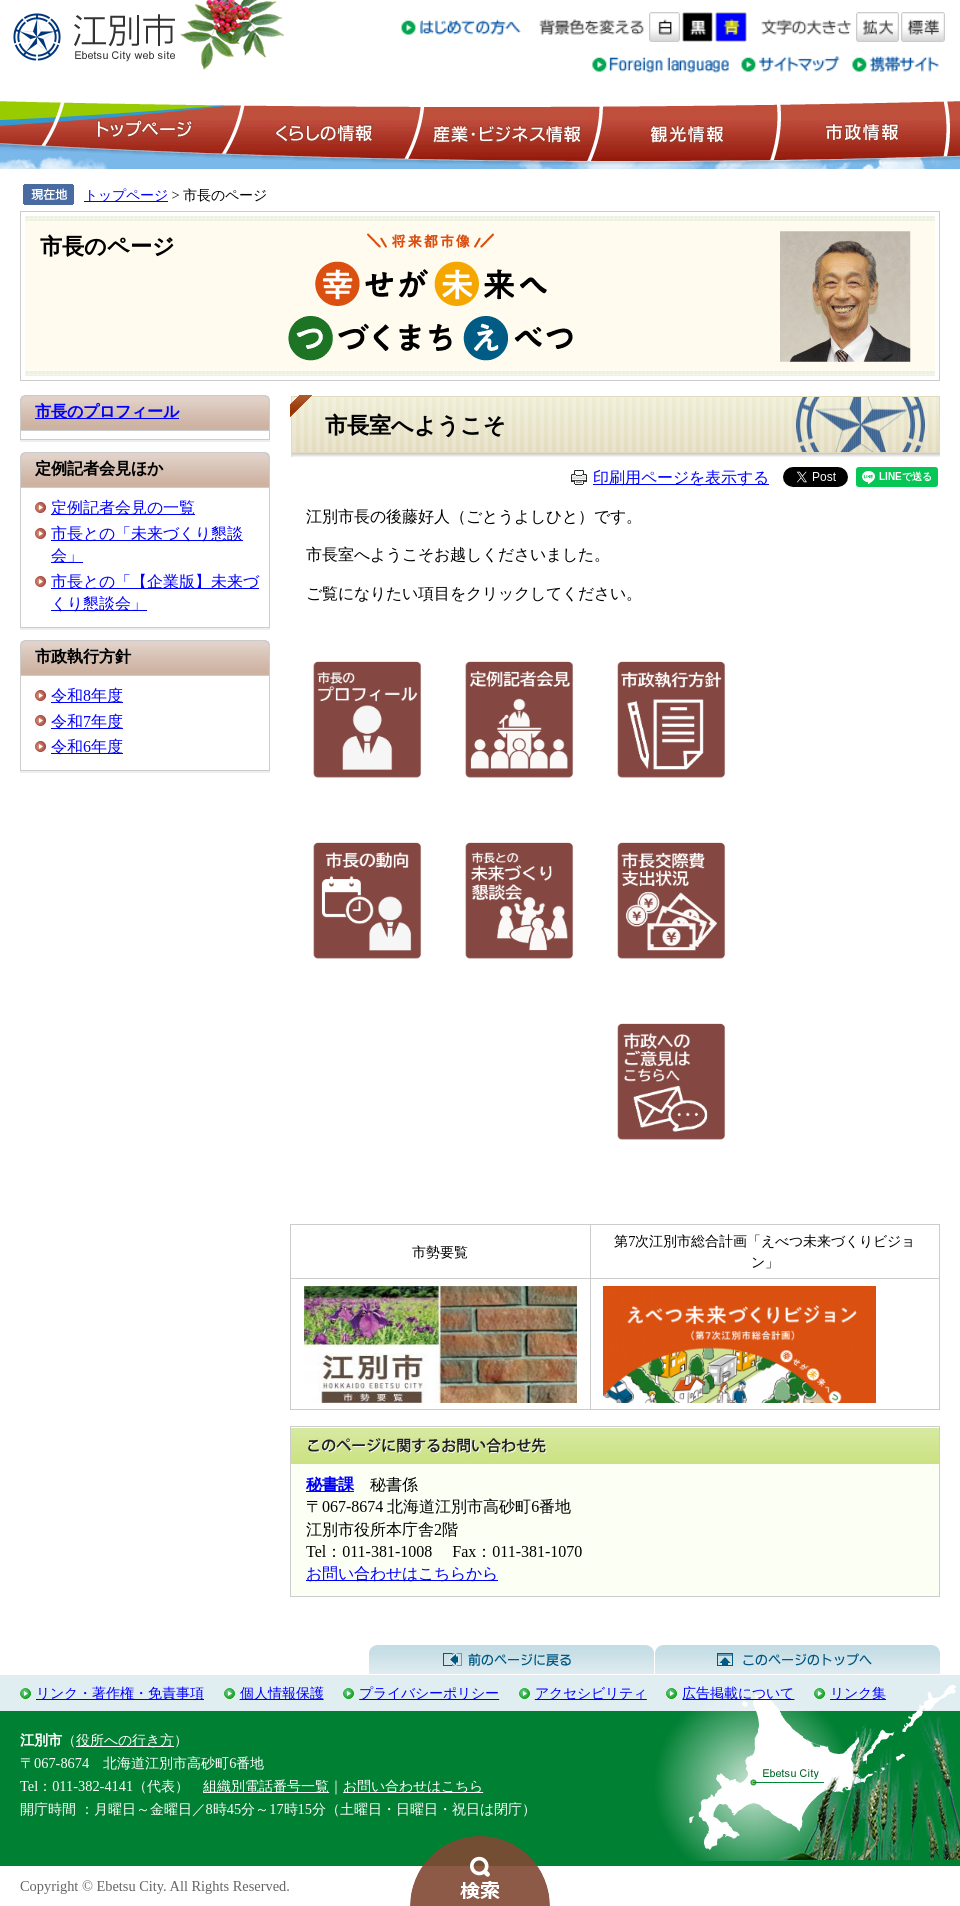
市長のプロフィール (107, 411)
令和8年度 (87, 695)
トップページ (141, 131)
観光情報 (684, 131)
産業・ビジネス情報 (503, 131)
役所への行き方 (125, 1740)
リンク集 (858, 1693)
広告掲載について (738, 1693)
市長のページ (107, 246)
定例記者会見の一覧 (123, 507)
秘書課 (330, 1484)
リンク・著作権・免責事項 (120, 1693)
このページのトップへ (797, 1660)
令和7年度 (87, 721)
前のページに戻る (511, 1660)
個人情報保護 (282, 1693)
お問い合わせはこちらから (402, 1573)
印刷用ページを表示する (681, 477)
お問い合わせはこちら (413, 1786)
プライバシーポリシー (429, 1693)
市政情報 (860, 131)
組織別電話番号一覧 (266, 1786)
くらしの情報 (322, 131)
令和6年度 (87, 746)
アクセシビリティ (591, 1693)
